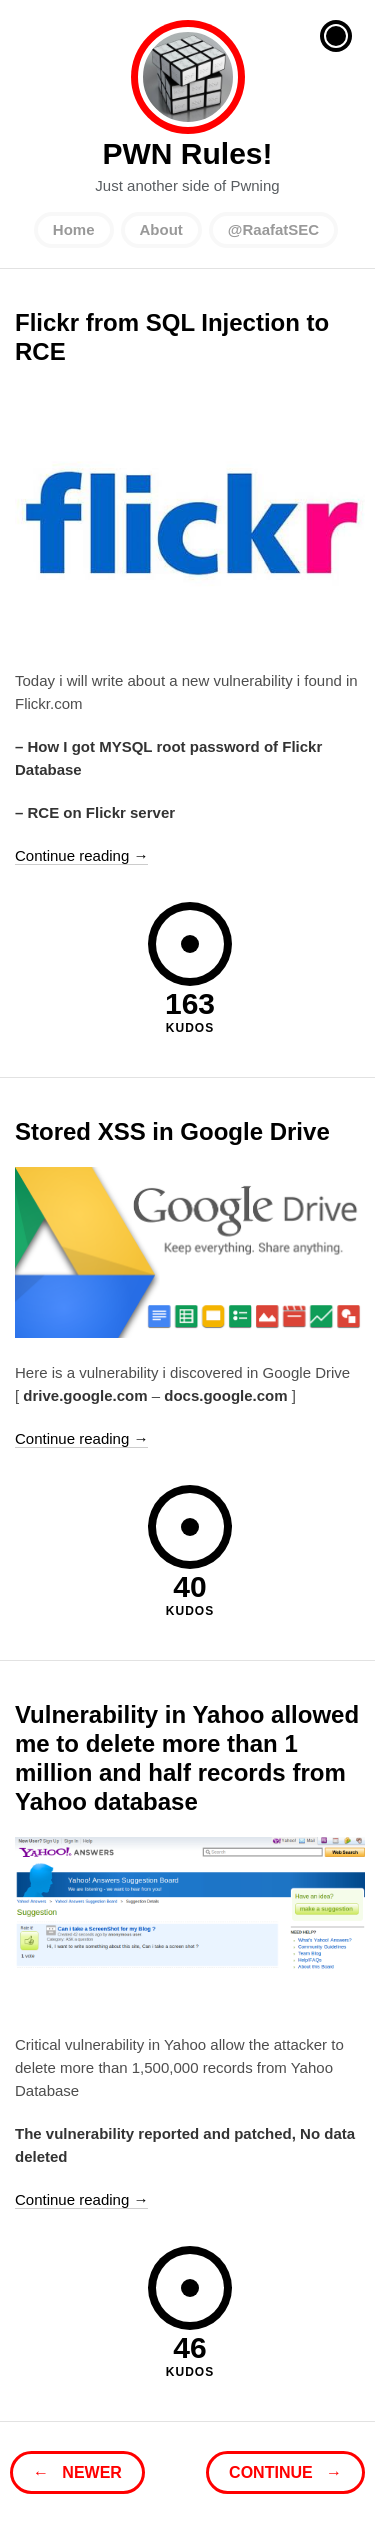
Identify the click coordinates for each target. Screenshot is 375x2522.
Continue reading (81, 855)
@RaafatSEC (273, 229)
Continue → (285, 2472)
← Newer (77, 2472)
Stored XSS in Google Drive (172, 1131)
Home (74, 229)
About (161, 229)
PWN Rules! (188, 77)
